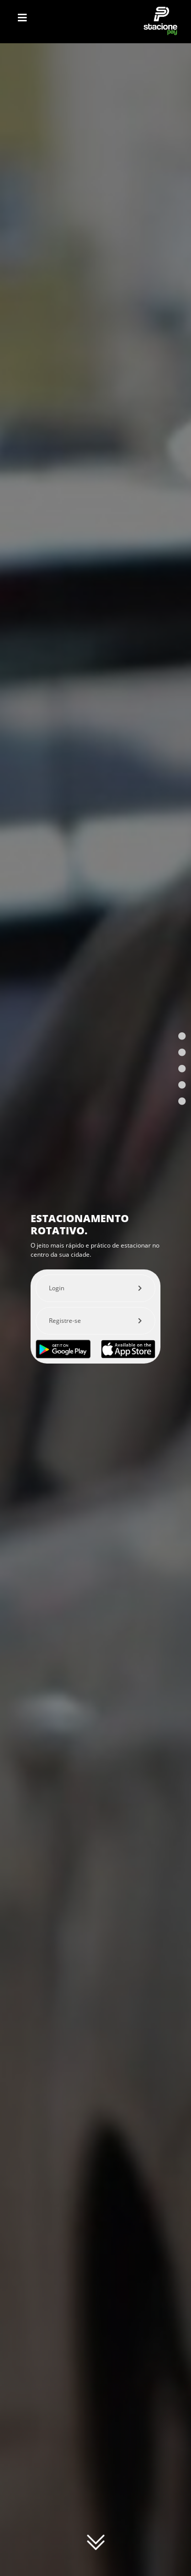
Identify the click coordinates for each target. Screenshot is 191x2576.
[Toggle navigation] (22, 18)
